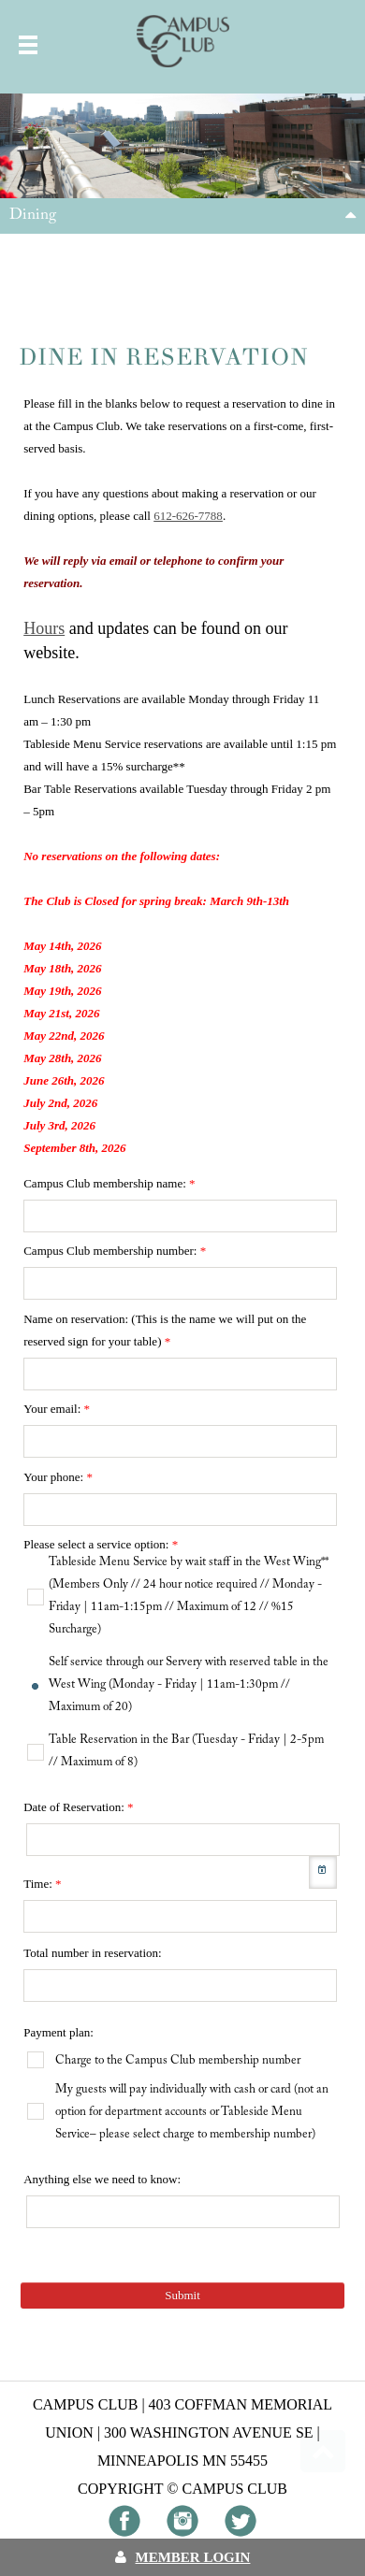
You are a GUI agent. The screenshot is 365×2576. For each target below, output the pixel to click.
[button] (323, 1872)
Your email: (56, 1409)
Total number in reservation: (92, 1953)
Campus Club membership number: (114, 1251)
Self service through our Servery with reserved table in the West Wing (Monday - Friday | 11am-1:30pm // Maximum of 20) (188, 1684)
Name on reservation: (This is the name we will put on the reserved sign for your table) (164, 1330)
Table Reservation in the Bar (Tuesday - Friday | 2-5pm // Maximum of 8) (186, 1751)
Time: (42, 1884)
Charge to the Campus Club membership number (177, 2060)
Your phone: (58, 1477)
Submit (182, 2295)
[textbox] (180, 1216)
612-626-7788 (188, 516)
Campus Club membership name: (109, 1183)
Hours (44, 628)
